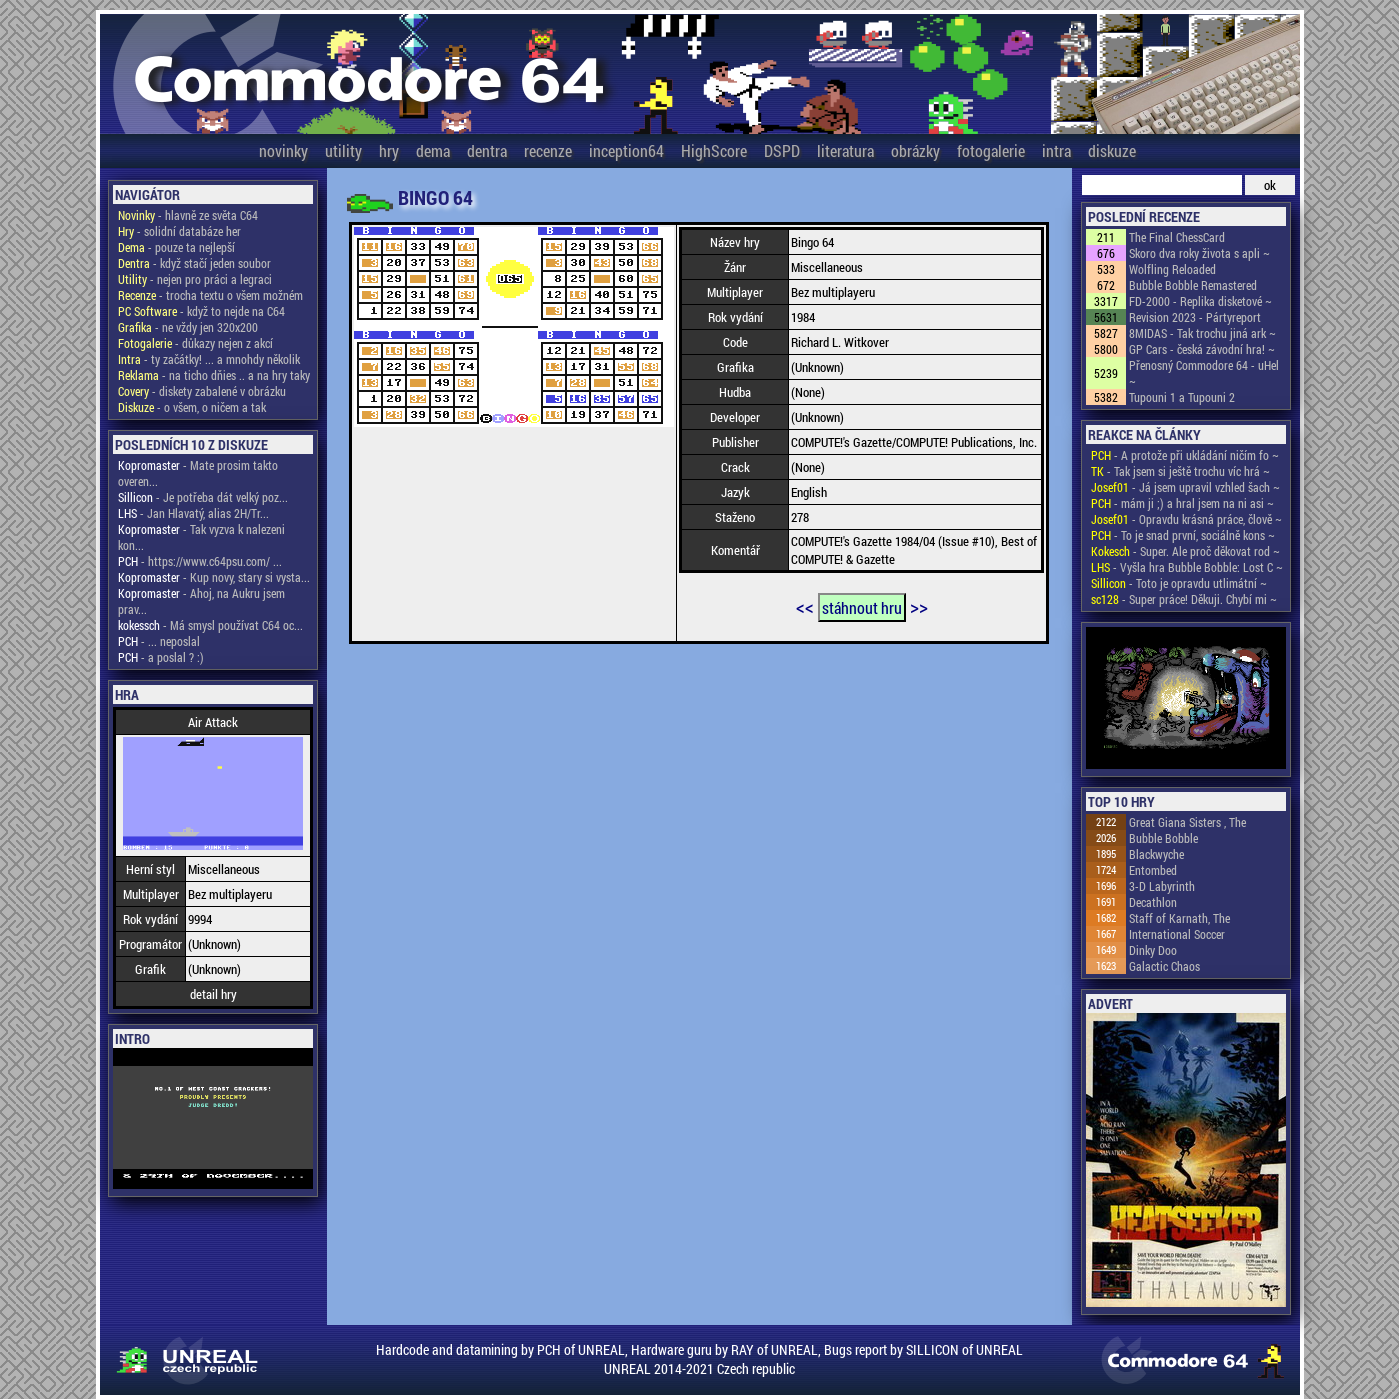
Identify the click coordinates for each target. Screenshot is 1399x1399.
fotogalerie (991, 150)
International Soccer (1177, 934)
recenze (548, 150)
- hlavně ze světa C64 (188, 215)
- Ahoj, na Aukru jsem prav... (201, 601)
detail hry (213, 994)
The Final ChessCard (1177, 237)
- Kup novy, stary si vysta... (214, 577)
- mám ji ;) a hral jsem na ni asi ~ (1182, 503)
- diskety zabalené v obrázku (202, 391)
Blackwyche (1156, 854)
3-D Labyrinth (1162, 886)
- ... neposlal (159, 641)
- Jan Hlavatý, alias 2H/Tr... (193, 513)
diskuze (1112, 150)
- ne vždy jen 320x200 (188, 327)
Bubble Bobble (1163, 838)
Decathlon (1153, 902)
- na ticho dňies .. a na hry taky (214, 375)
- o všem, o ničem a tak (192, 407)
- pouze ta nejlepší (176, 247)
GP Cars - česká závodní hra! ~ (1202, 349)
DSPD (782, 150)
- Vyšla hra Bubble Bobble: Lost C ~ (1187, 567)
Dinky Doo (1153, 950)
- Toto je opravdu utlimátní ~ (1179, 583)
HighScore (714, 150)
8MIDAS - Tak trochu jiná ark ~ (1202, 333)
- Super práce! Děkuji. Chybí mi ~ (1184, 599)
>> (919, 606)
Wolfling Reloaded (1172, 269)
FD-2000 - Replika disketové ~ (1200, 301)
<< (805, 606)
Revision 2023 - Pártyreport (1195, 317)
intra (1056, 150)
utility (343, 150)
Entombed (1153, 870)
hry (389, 150)
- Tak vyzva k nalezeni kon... (201, 537)
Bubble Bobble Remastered (1193, 285)
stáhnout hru (862, 607)
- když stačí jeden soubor (194, 263)
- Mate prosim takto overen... (198, 473)
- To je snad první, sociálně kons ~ (1183, 535)
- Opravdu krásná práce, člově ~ (1186, 519)
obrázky (915, 150)
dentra (487, 150)
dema (433, 150)
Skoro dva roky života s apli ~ (1199, 253)
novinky (283, 150)
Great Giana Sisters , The (1187, 822)
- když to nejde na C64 (201, 311)
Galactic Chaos (1164, 966)
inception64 (626, 150)
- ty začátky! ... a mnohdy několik (209, 359)
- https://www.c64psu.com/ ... (200, 561)
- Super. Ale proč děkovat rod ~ (1185, 551)
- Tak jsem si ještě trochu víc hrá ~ (1180, 471)
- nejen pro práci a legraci (195, 279)
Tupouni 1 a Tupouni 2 (1182, 397)
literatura (845, 150)
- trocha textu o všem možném (210, 295)
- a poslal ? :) (161, 657)
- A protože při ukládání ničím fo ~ (1185, 455)
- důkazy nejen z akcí (195, 343)
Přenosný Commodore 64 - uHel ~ (1204, 373)
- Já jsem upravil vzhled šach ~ (1185, 487)
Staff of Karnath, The (1179, 918)
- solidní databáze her (179, 231)
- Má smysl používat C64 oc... (210, 625)
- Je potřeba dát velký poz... (203, 497)
